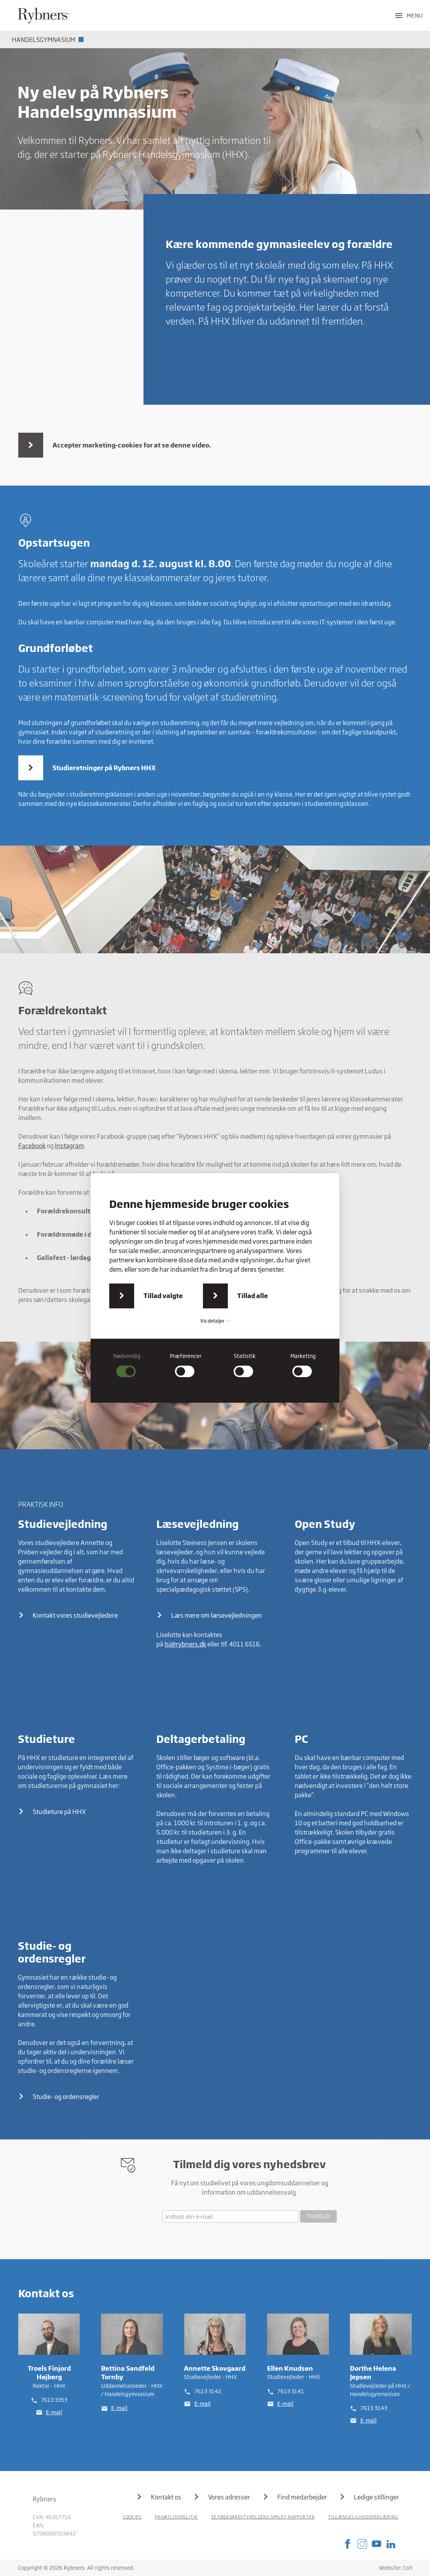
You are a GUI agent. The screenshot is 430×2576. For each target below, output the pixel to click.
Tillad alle (252, 1295)
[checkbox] (127, 1365)
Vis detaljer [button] (215, 1321)
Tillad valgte (163, 1295)
